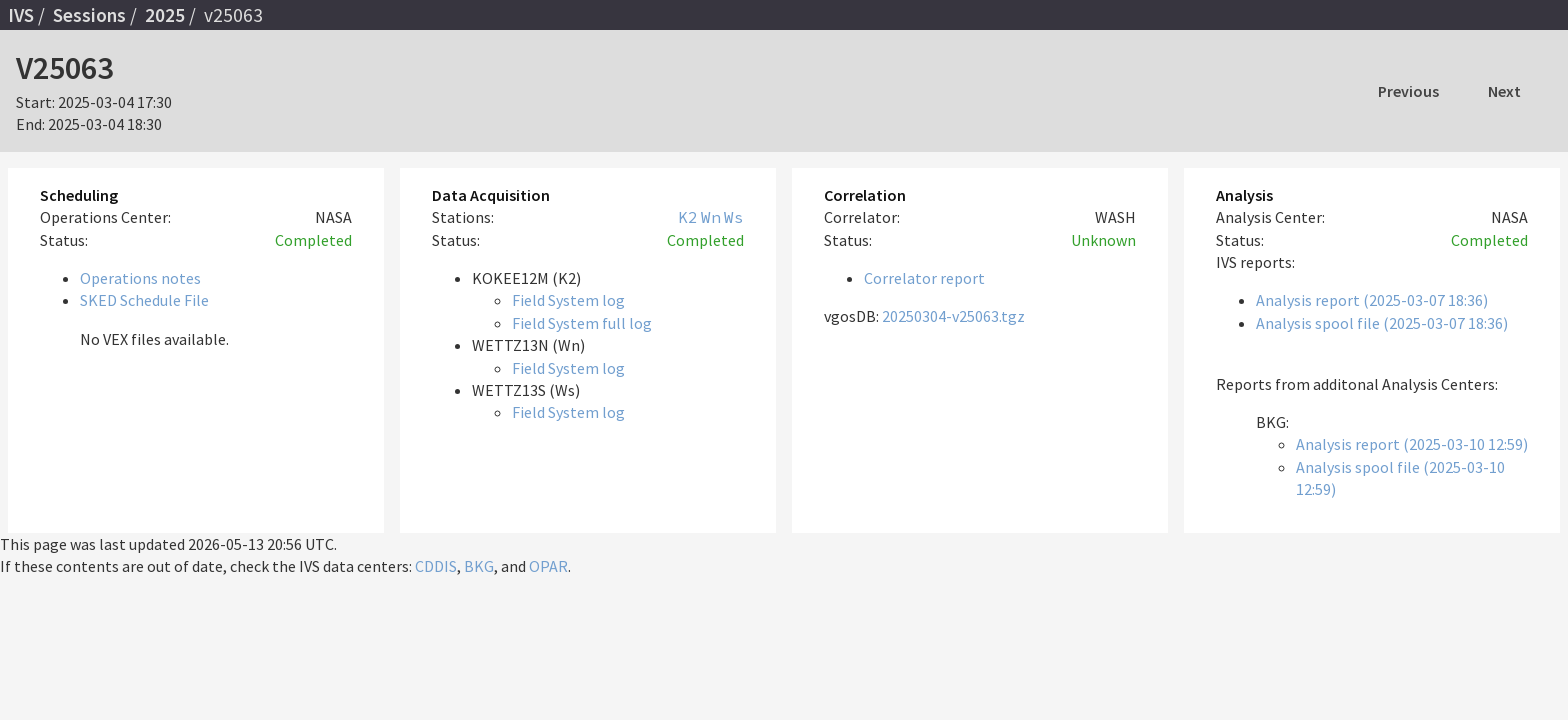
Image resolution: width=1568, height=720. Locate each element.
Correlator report (924, 278)
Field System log (568, 300)
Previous (1408, 91)
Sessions (89, 15)
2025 (165, 15)
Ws (734, 217)
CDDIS (436, 566)
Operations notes (140, 278)
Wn (711, 217)
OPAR (548, 566)
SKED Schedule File (144, 300)
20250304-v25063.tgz (953, 316)
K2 (688, 217)
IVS (21, 15)
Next (1504, 91)
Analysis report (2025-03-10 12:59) (1412, 444)
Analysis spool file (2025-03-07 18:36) (1382, 323)
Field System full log (582, 323)
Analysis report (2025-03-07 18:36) (1372, 300)
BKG (479, 566)
